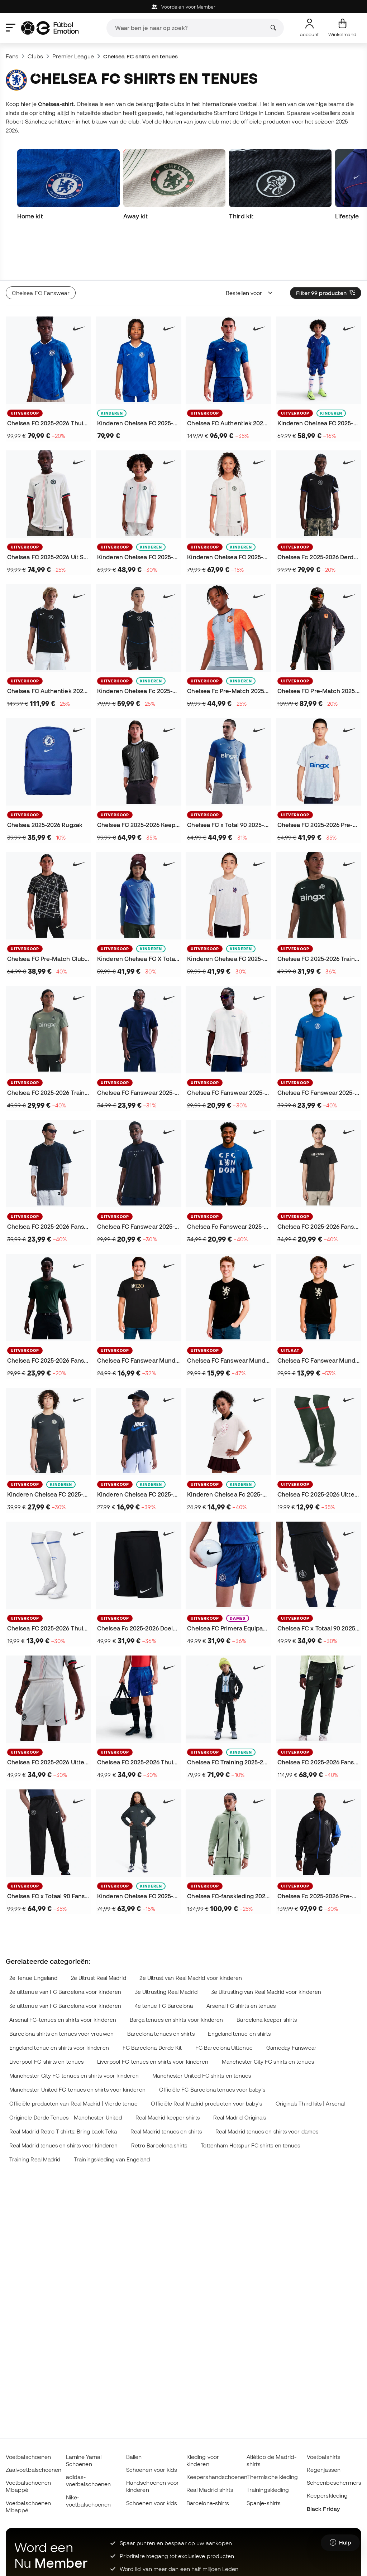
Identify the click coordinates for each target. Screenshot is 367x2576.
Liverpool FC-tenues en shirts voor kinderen (152, 2017)
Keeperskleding (327, 2495)
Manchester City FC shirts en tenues (268, 2017)
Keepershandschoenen (216, 2477)
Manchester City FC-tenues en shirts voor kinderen (74, 2031)
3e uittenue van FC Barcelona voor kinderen (65, 1961)
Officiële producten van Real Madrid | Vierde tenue (73, 2059)
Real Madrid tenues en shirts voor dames (266, 2087)
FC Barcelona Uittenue (224, 2003)
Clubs (35, 56)
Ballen (134, 2457)
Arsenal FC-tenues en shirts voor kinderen (62, 1975)
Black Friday (323, 2508)
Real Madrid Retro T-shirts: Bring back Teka (63, 2087)
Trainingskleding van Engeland (112, 2115)
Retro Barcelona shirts (159, 2101)
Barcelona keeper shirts (267, 1975)
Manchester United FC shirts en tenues (201, 2031)
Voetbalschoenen (28, 2457)
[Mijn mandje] (342, 28)
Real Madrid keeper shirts (167, 2073)
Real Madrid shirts (209, 2489)
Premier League (73, 56)
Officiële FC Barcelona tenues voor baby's (212, 2045)
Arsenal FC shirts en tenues (241, 1961)
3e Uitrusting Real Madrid (166, 1947)
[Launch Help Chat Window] (340, 2542)
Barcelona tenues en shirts (161, 1989)
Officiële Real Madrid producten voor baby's (206, 2059)
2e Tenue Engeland (33, 1933)
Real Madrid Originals (239, 2073)
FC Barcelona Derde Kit (152, 2003)
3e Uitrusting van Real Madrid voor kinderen (266, 1947)
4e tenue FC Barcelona (164, 1961)
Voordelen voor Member (184, 7)
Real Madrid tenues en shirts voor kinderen (63, 2101)
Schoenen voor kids (151, 2469)
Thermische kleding (272, 2477)
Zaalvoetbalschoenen (33, 2469)
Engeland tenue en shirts (239, 1989)
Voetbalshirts (323, 2457)
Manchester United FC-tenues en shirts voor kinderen (77, 2045)
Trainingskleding (268, 2489)
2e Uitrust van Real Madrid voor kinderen (190, 1933)
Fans (12, 56)
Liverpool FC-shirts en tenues (46, 2017)
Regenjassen (323, 2469)
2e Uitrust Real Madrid (98, 1933)
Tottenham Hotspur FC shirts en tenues (250, 2101)
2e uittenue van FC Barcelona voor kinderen (65, 1947)
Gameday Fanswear (291, 2003)
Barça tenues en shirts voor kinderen (176, 1975)
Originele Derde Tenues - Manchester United (65, 2073)
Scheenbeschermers (334, 2482)
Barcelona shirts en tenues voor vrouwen (61, 1989)
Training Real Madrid (35, 2115)
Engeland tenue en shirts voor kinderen (59, 2003)
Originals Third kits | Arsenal (310, 2059)
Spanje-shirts (264, 2503)
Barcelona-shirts (207, 2503)
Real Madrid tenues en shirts (166, 2087)
